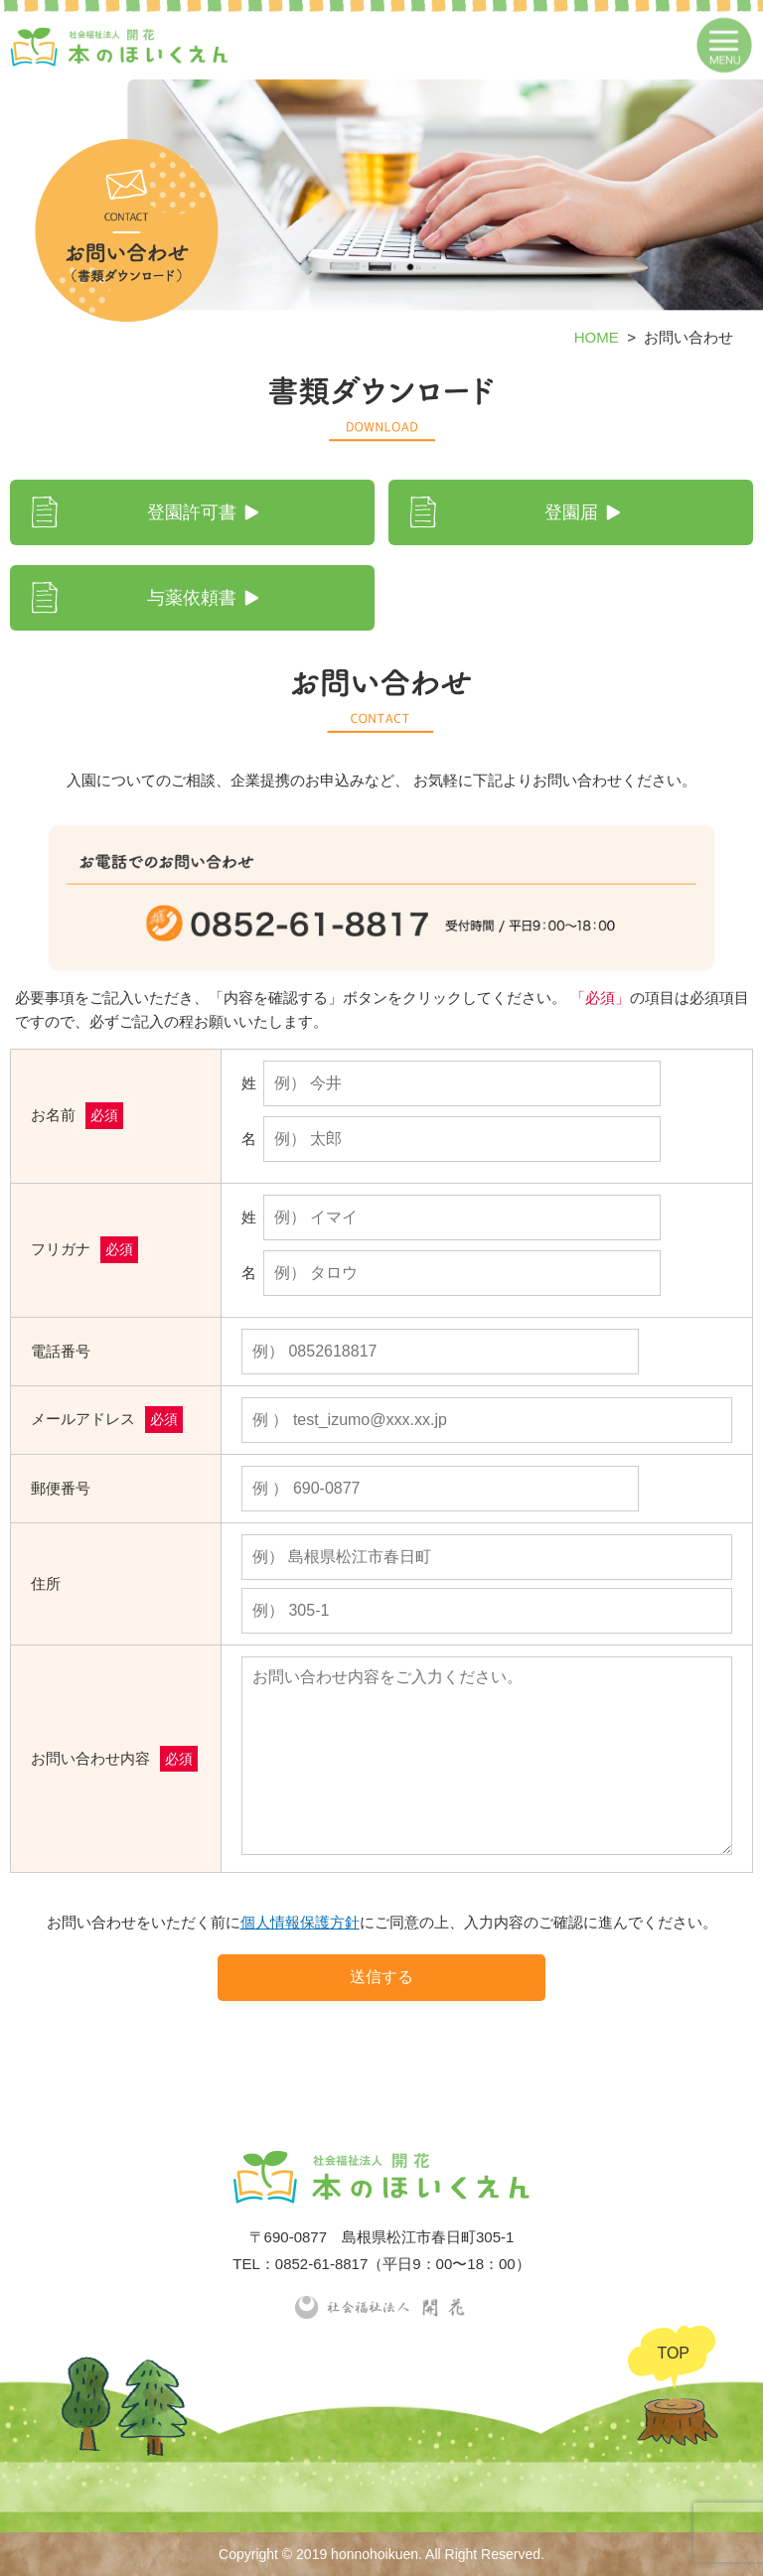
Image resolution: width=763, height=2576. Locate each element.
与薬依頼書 (191, 598)
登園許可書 (191, 512)
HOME (596, 337)
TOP (673, 2353)
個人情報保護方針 (300, 1922)
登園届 (571, 512)
